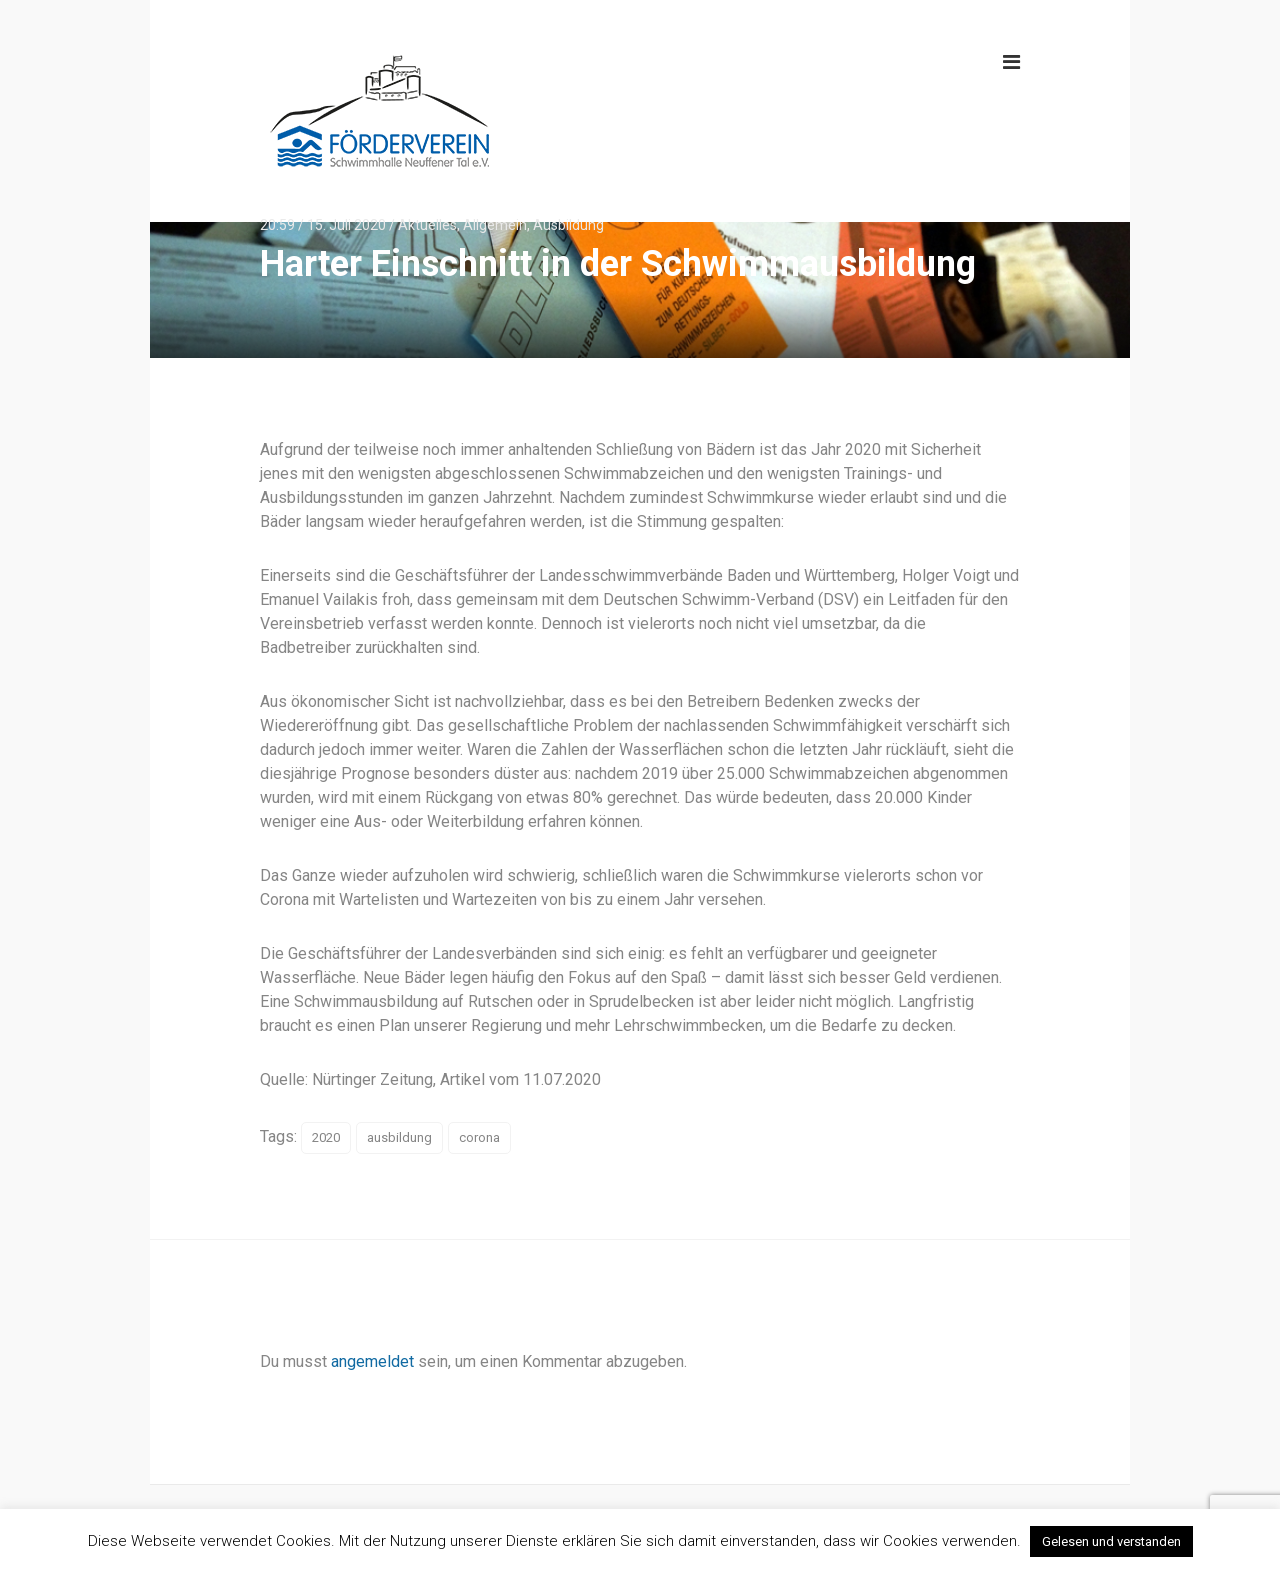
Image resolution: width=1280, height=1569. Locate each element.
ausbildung (399, 1137)
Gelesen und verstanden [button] (1111, 1541)
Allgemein (495, 225)
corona (479, 1137)
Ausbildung (568, 225)
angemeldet (372, 1361)
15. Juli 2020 (346, 225)
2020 (326, 1137)
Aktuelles (427, 225)
